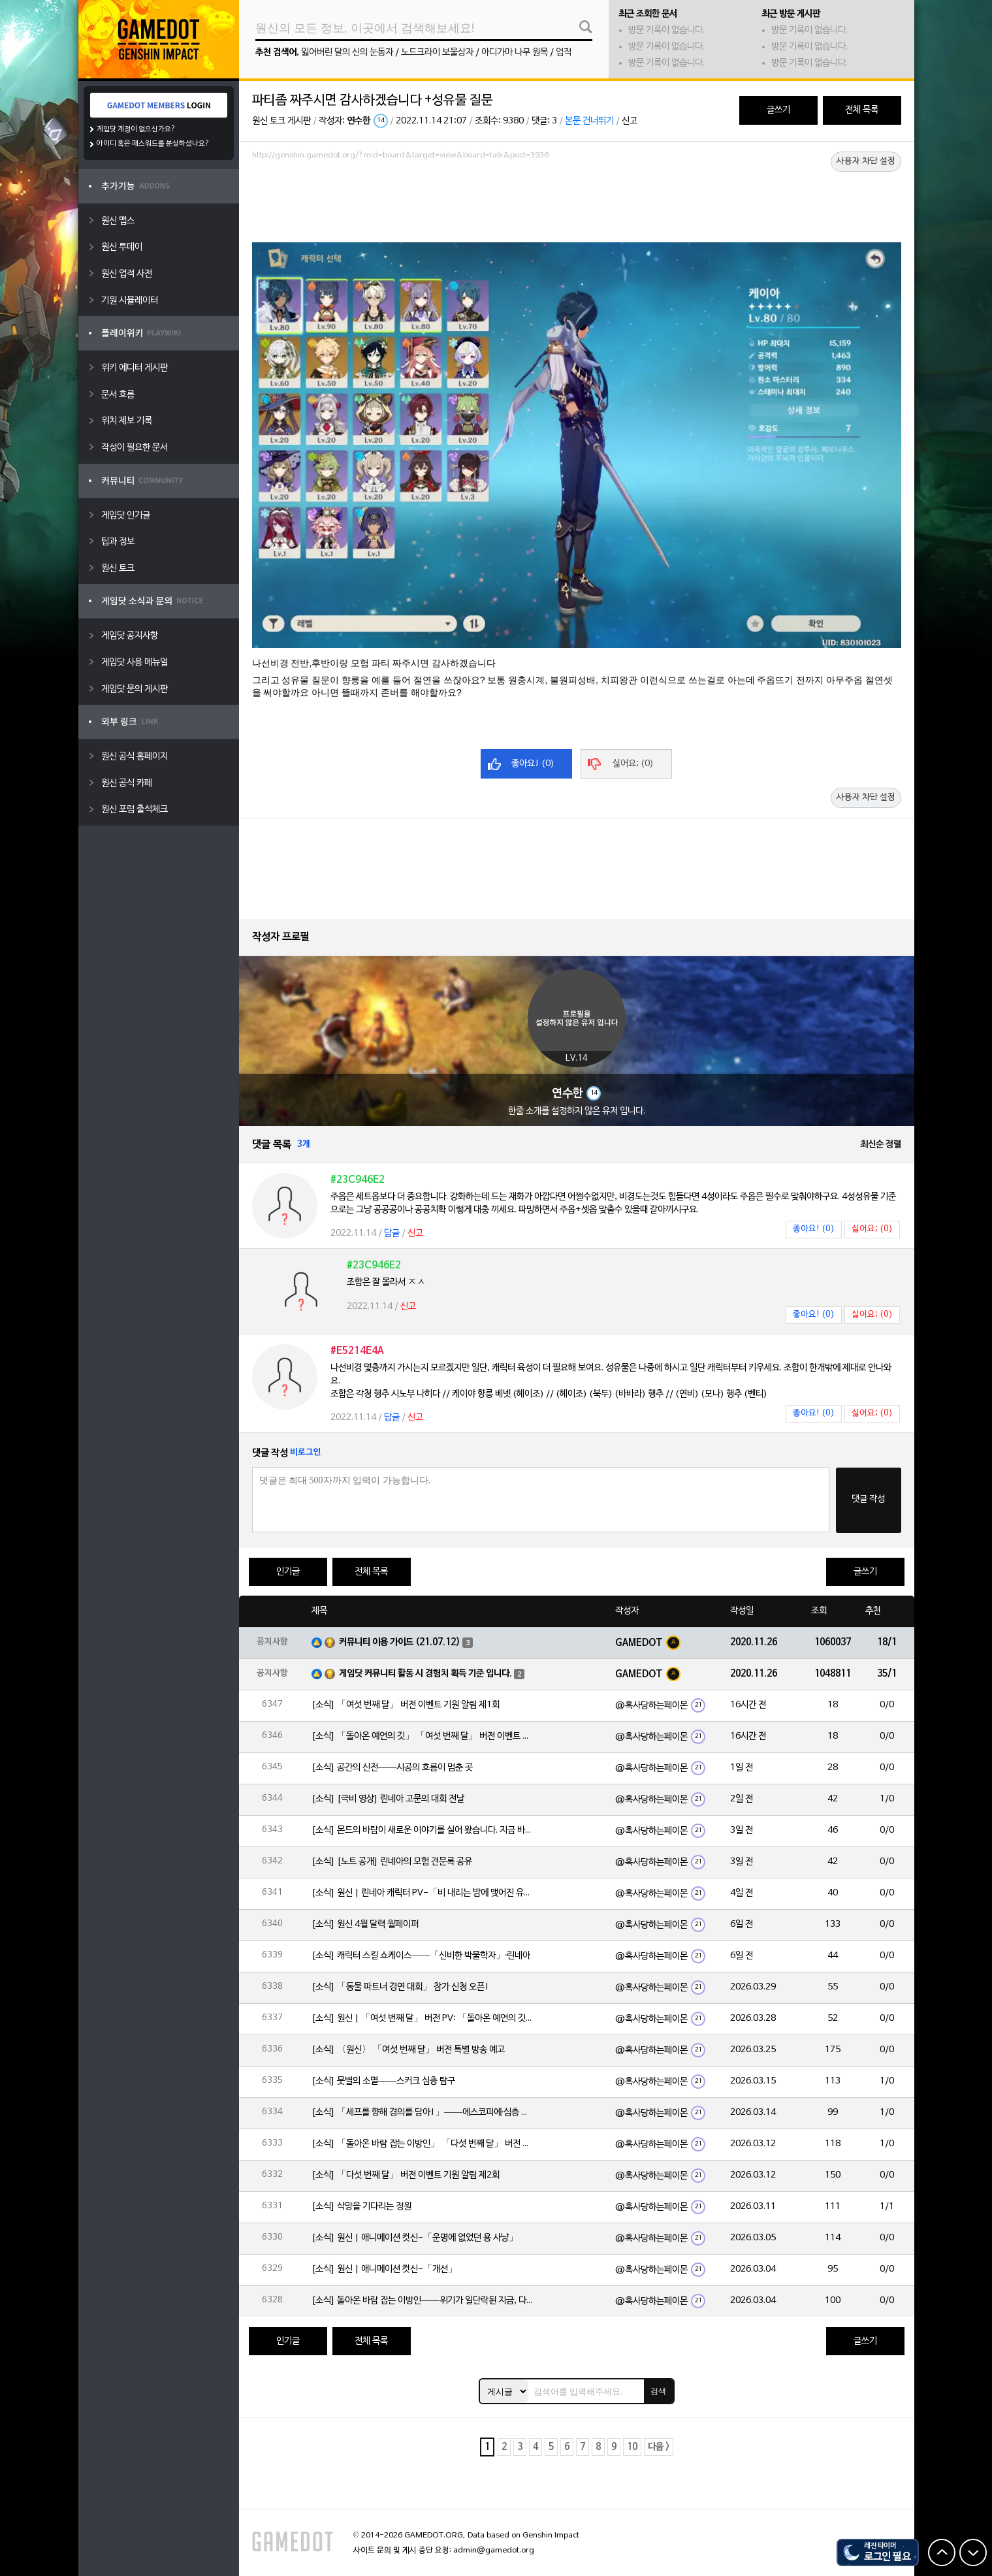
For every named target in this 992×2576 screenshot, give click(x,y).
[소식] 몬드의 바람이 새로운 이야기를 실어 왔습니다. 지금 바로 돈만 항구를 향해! (423, 1830)
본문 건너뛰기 (589, 121)
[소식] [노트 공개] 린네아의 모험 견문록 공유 (392, 1862)
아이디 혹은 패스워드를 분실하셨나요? (153, 144)
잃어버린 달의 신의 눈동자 (347, 52)
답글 (392, 1233)
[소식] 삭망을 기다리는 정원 (361, 2207)
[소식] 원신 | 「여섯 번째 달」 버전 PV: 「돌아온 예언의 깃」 (423, 2018)
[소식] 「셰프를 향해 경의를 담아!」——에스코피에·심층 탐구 (423, 2112)
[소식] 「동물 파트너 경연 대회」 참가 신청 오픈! (400, 1987)
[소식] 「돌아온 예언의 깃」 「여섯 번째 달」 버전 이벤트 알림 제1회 (423, 1736)
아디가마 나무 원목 (514, 52)
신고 (629, 121)
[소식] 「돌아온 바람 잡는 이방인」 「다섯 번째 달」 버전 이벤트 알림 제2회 (423, 2144)
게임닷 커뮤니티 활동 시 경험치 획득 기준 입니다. (425, 1674)
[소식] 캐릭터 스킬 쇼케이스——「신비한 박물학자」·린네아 (421, 1956)
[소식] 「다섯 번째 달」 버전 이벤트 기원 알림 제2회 (406, 2175)
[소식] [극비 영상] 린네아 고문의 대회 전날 (388, 1799)
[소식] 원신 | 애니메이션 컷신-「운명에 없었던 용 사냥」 (415, 2238)
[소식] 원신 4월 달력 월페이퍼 (365, 1924)
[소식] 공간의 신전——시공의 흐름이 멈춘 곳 (392, 1768)
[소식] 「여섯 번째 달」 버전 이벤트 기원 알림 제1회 (406, 1705)
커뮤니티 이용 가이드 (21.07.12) (399, 1642)
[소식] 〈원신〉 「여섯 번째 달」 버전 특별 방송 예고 (408, 2050)
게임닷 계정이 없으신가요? (136, 129)
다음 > (658, 2447)
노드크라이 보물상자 (437, 52)
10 (632, 2447)
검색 (658, 2391)
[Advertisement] (576, 200)
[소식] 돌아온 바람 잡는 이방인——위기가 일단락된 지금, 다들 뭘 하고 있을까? (423, 2301)
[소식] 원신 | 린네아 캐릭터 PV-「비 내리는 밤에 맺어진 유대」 (423, 1893)
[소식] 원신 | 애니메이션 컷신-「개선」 (384, 2269)
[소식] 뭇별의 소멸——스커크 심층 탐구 (383, 2081)
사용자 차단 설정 (866, 161)
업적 (563, 52)
